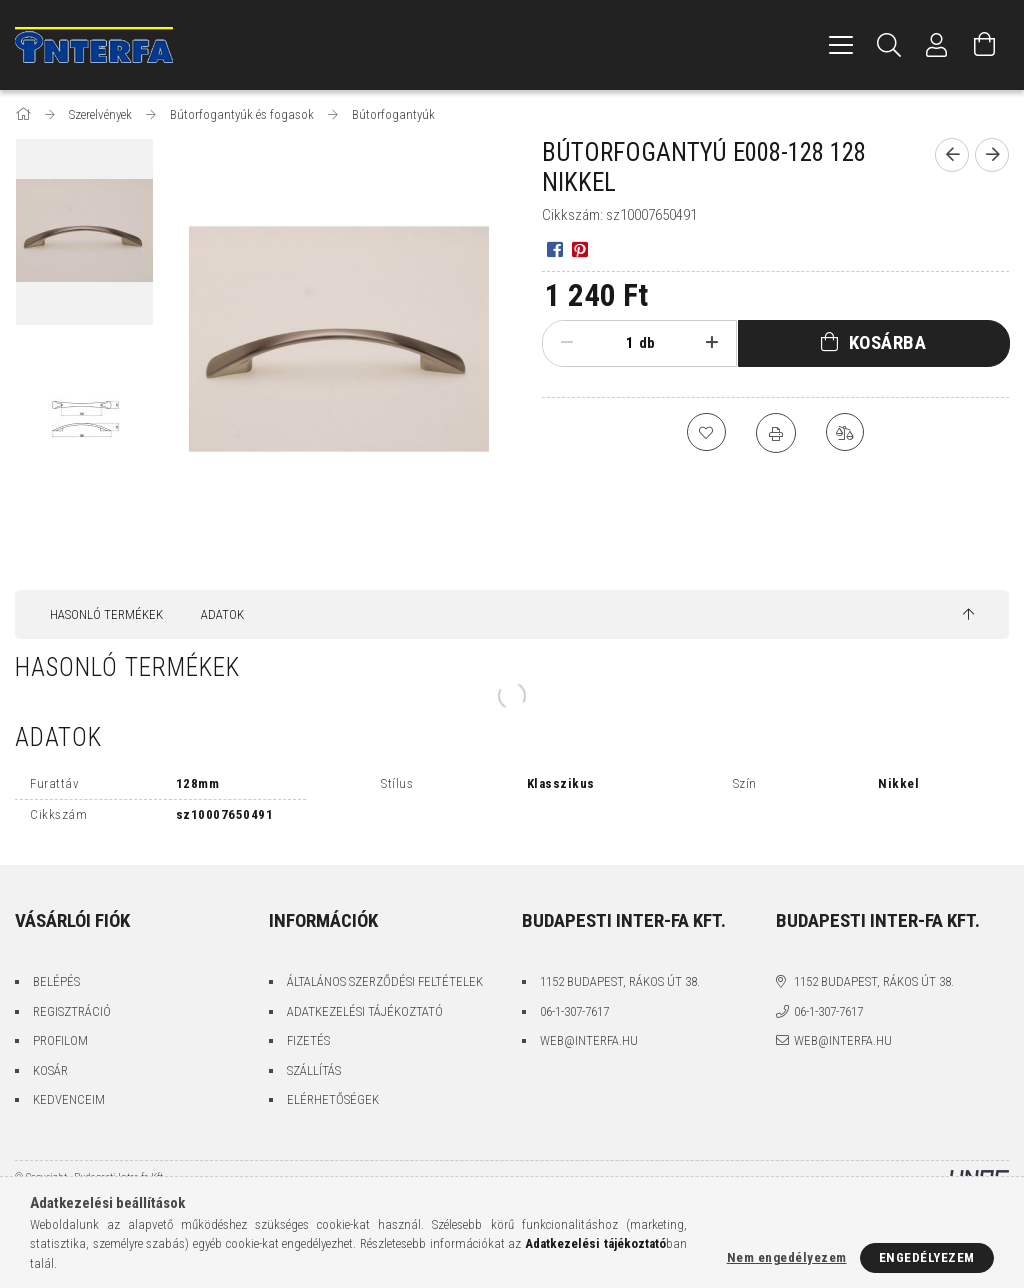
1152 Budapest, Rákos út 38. (620, 981)
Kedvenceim (69, 1099)
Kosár (50, 1070)
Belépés (56, 981)
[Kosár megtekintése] (985, 45)
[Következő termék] (992, 155)
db (647, 343)
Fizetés (308, 1040)
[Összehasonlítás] (846, 433)
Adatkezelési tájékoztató (365, 1011)
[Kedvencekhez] (706, 433)
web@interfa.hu (589, 1040)
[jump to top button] (968, 615)
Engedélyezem (927, 1257)
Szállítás (314, 1070)
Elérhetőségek (333, 1099)
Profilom (60, 1040)
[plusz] (712, 343)
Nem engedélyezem (787, 1257)
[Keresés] (889, 45)
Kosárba (888, 342)
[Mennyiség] (614, 343)
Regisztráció (72, 1011)
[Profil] (937, 45)
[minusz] (567, 343)
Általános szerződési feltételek (385, 981)
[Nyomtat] (776, 433)
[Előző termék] (952, 155)
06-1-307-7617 (574, 1011)
